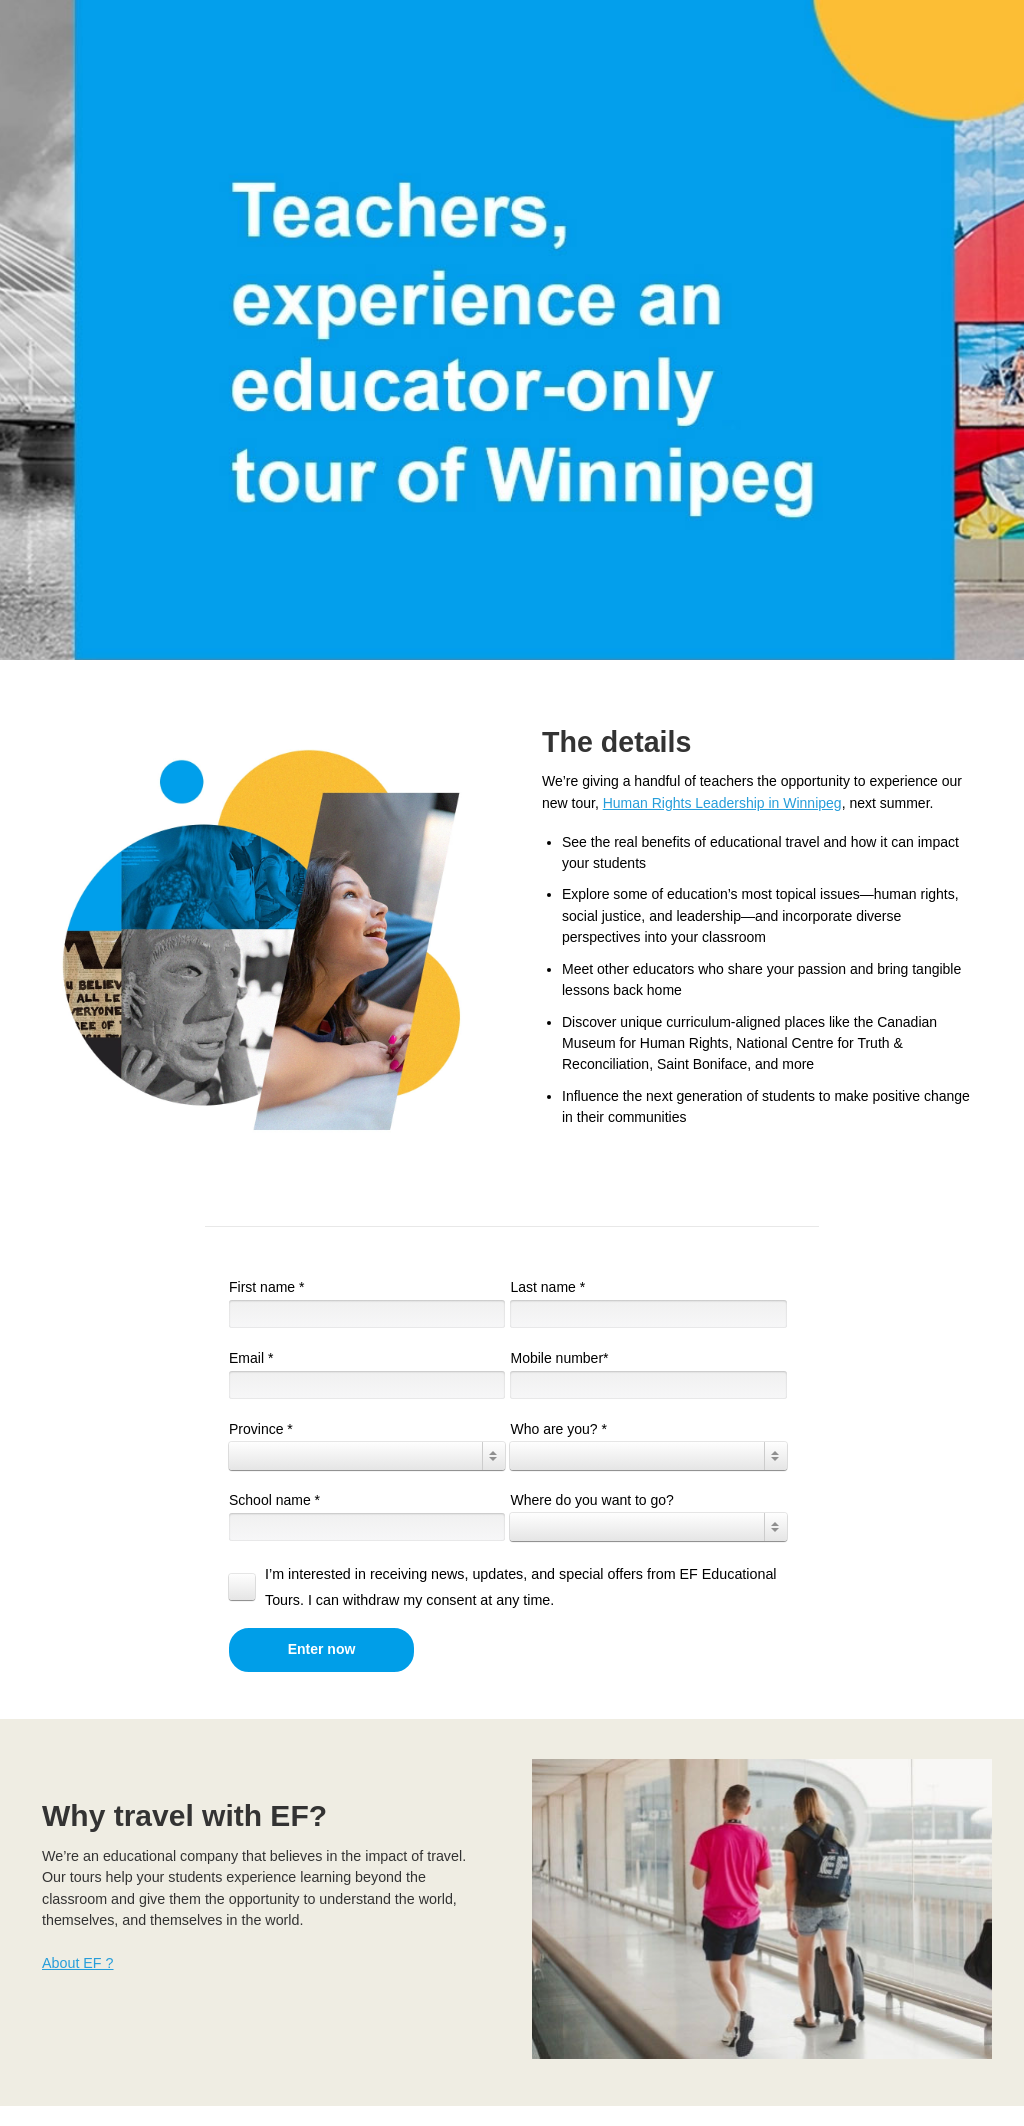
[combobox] (367, 1456)
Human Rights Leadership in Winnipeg (722, 803)
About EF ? (78, 1963)
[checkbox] (510, 1587)
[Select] (367, 1456)
